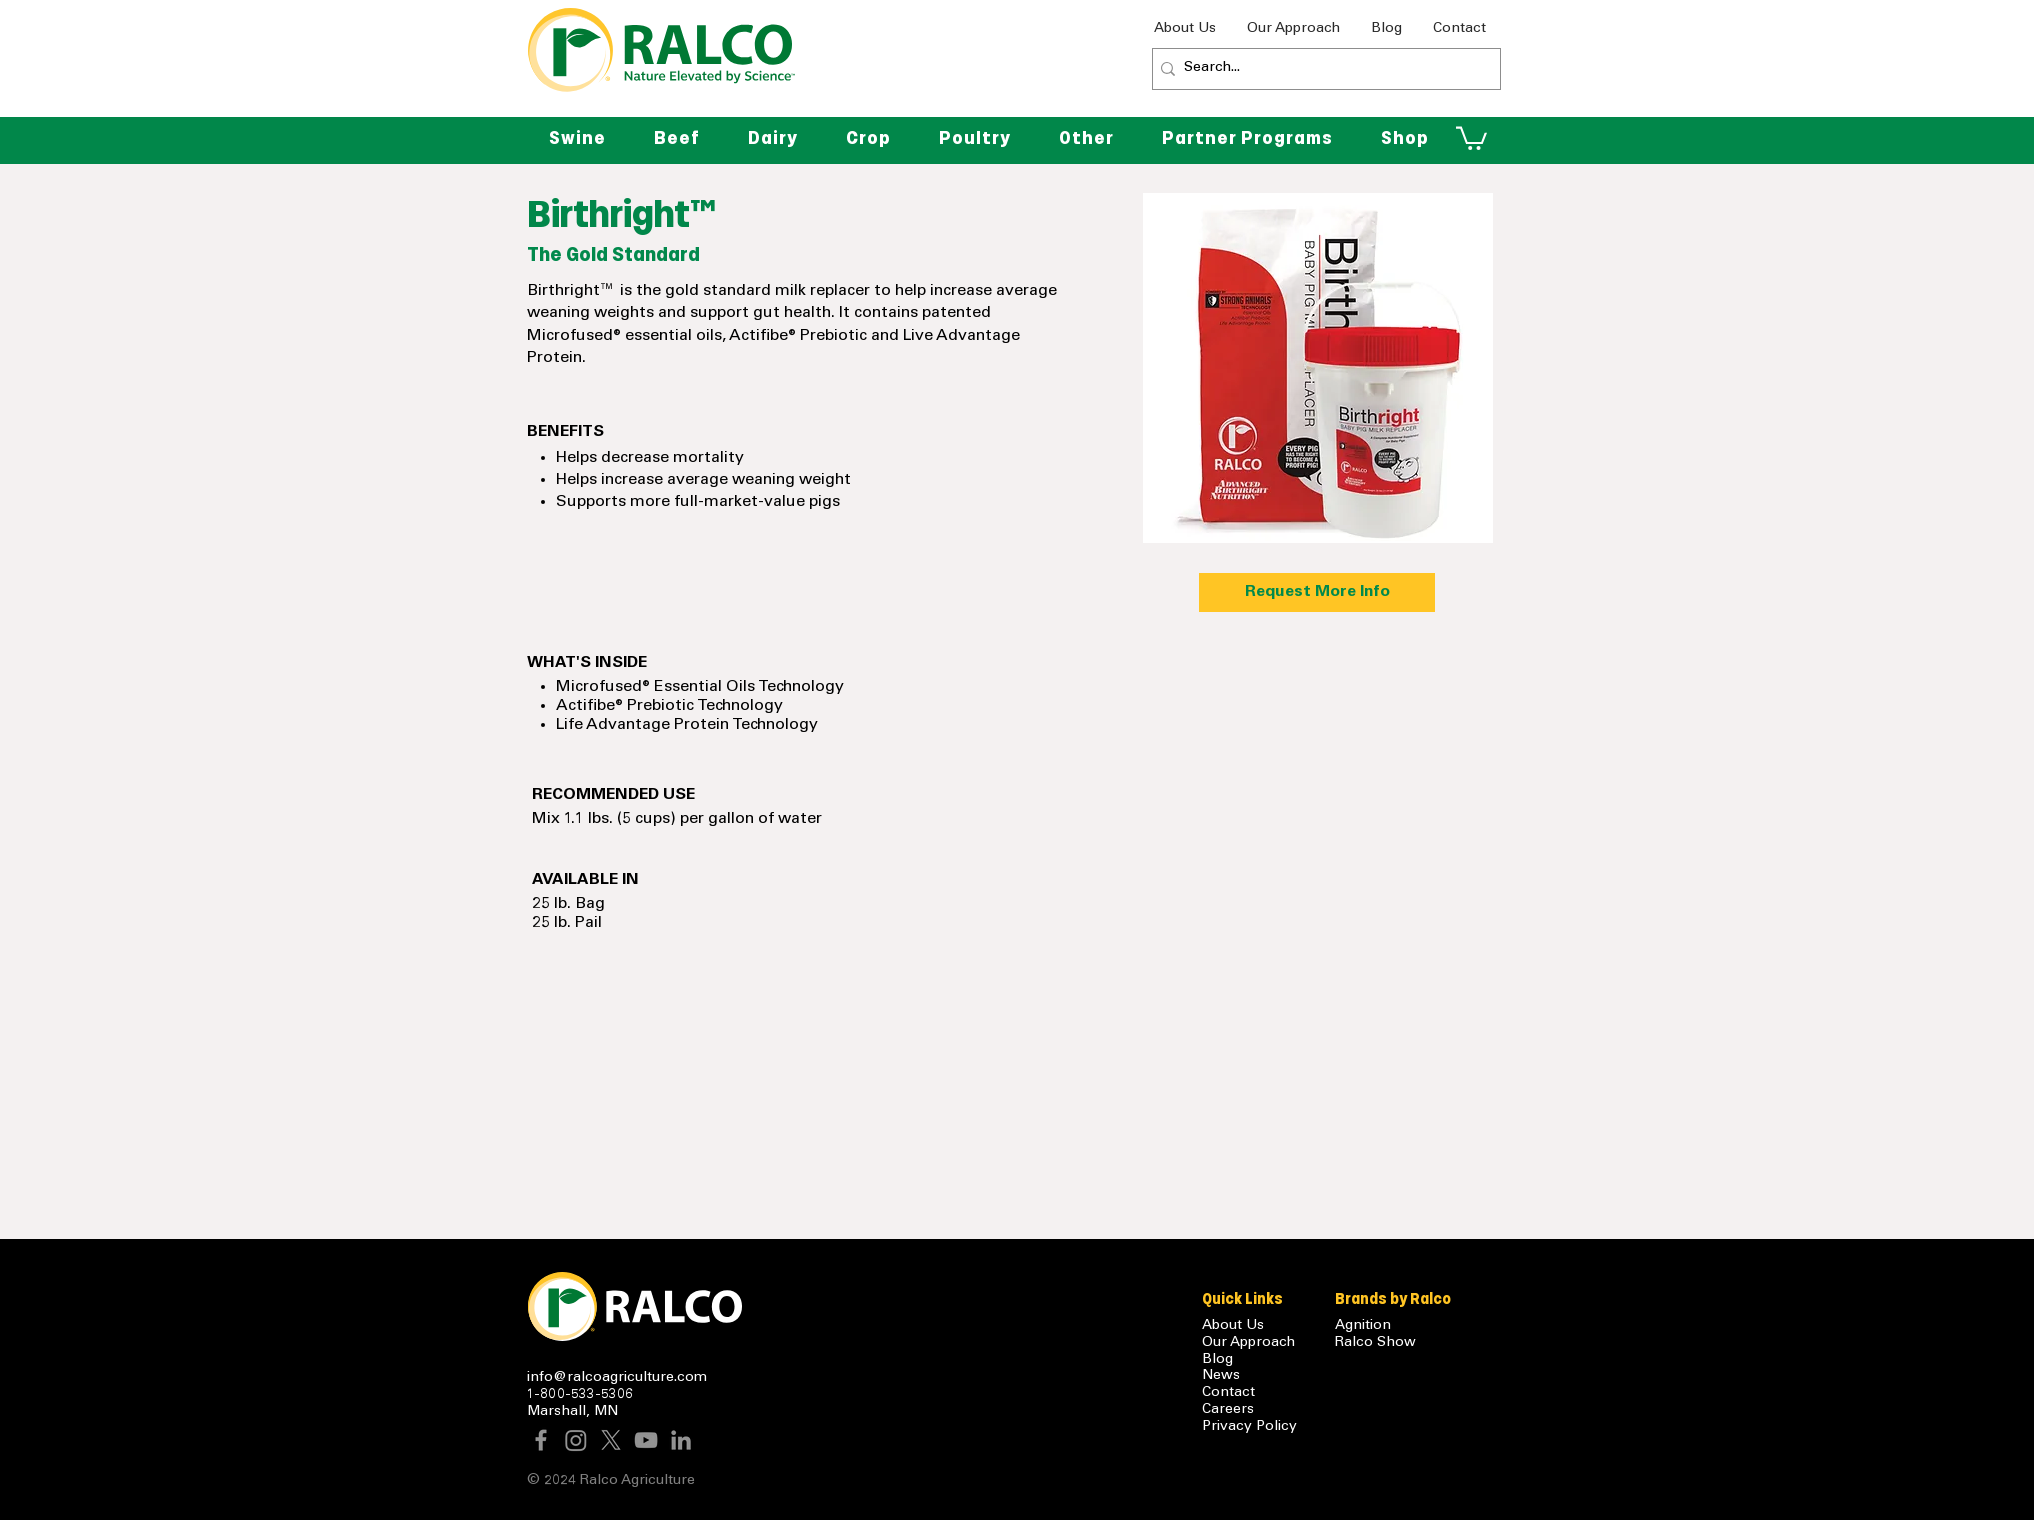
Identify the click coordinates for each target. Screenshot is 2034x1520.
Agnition (1363, 1326)
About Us (1233, 1326)
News (1221, 1376)
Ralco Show (1375, 1343)
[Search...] (1321, 69)
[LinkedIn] (681, 1440)
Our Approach (1248, 1343)
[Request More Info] (1317, 592)
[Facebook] (541, 1440)
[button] (1086, 138)
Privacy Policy (1249, 1427)
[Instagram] (576, 1440)
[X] (611, 1440)
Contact (1228, 1393)
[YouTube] (646, 1440)
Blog (1217, 1360)
